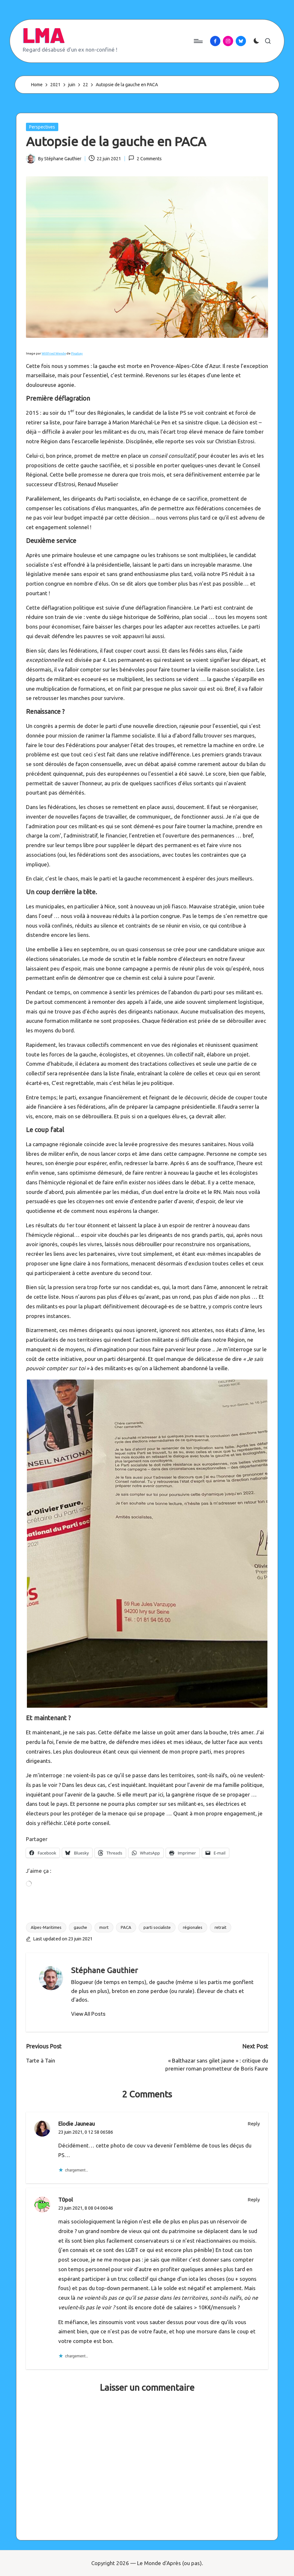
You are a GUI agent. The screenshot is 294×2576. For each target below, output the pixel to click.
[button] (88, 2014)
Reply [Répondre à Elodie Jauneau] (254, 2123)
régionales (192, 1927)
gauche (80, 1927)
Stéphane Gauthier (104, 1970)
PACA (126, 1927)
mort (104, 1927)
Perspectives (42, 126)
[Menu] (198, 41)
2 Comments (144, 158)
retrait (220, 1927)
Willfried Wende (54, 353)
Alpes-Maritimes (46, 1927)
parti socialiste (157, 1927)
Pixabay (77, 353)
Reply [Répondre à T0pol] (254, 2199)
